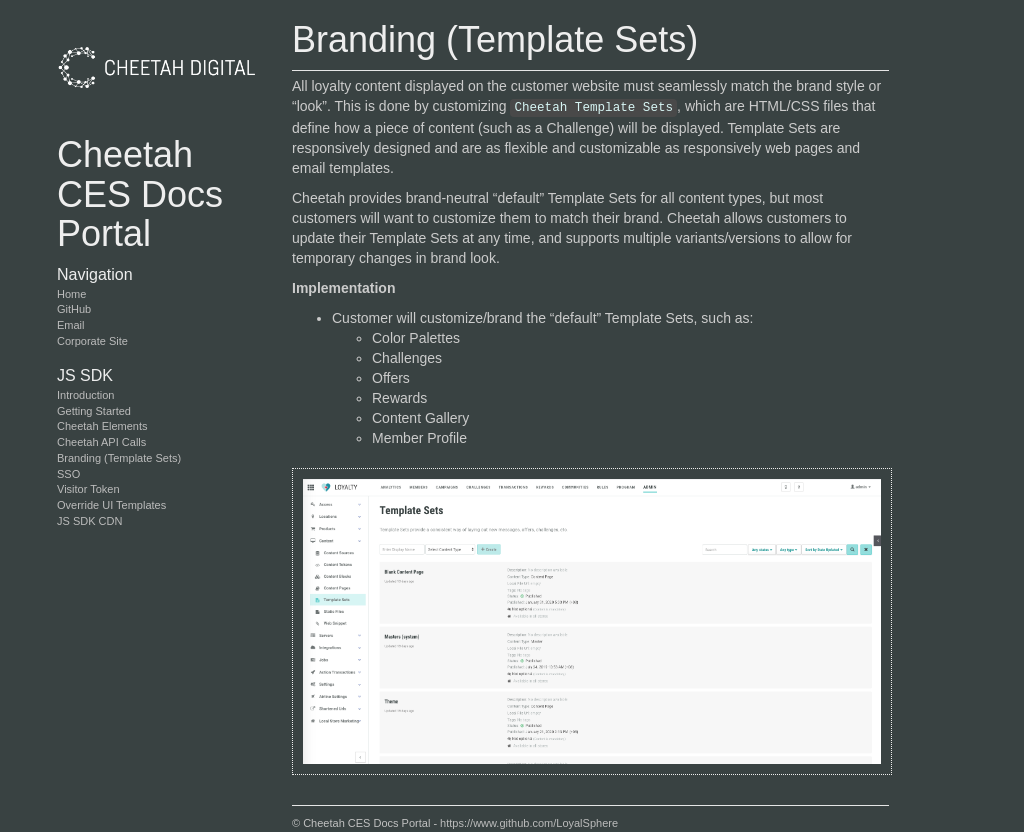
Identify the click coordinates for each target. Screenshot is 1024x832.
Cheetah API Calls (101, 442)
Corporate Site (92, 341)
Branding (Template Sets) (119, 458)
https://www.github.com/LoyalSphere (529, 823)
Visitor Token (88, 489)
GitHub (74, 309)
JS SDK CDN (89, 521)
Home (71, 294)
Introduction (85, 395)
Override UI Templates (111, 505)
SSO (68, 474)
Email (71, 325)
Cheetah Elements (102, 426)
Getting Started (94, 411)
